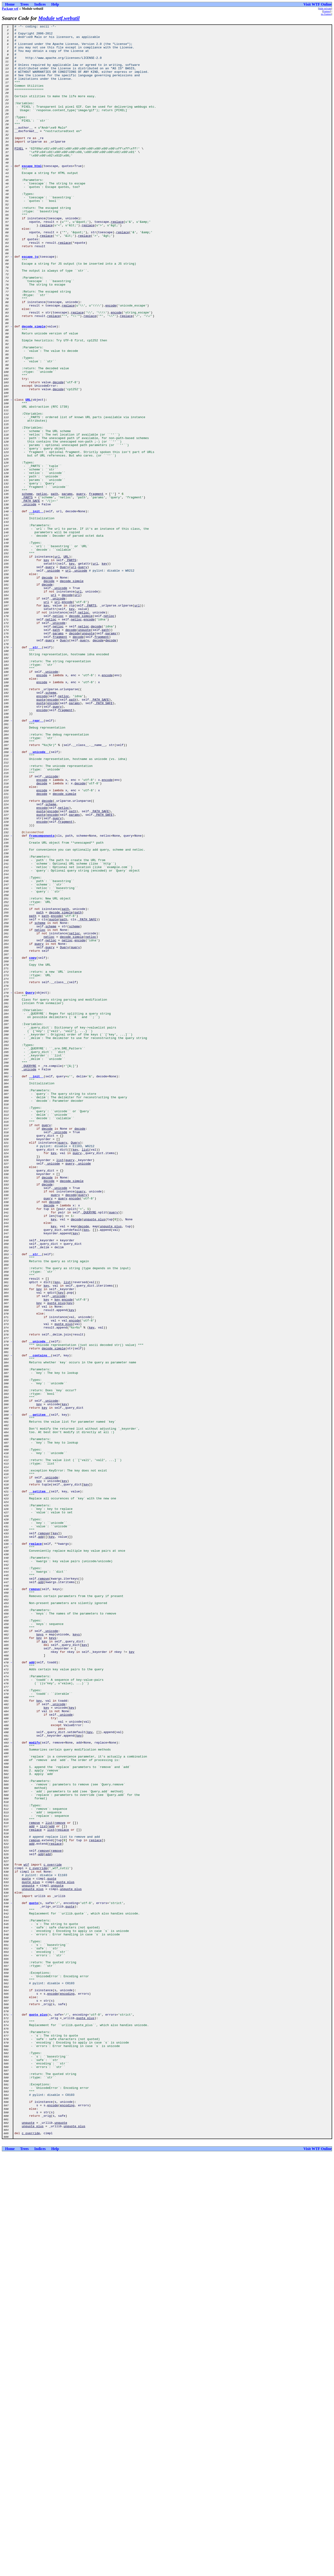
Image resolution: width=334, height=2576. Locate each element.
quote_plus (56, 1559)
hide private (325, 8)
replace (117, 261)
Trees (24, 4)
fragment (96, 588)
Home (10, 4)
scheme (27, 588)
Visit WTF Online (318, 4)
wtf (26, 2233)
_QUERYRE (29, 1274)
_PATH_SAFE (31, 596)
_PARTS (27, 592)
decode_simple (33, 387)
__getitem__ (39, 1693)
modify (34, 2086)
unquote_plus (94, 1458)
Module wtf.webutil (59, 18)
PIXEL (19, 173)
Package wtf (10, 8)
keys (40, 1956)
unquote (84, 751)
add (41, 1839)
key (46, 667)
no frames (326, 14)
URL (28, 475)
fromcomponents (41, 998)
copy (32, 1144)
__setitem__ (39, 1785)
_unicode (29, 600)
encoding (67, 2388)
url (57, 663)
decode (58, 454)
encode (110, 362)
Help (55, 4)
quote (40, 835)
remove (43, 1835)
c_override (53, 2233)
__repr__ (36, 860)
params (67, 588)
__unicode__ (39, 897)
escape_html (32, 194)
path (54, 588)
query (80, 588)
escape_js (30, 303)
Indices (40, 4)
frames (326, 11)
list (85, 1375)
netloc (41, 588)
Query (64, 676)
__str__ (35, 772)
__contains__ (40, 1622)
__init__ (36, 609)
